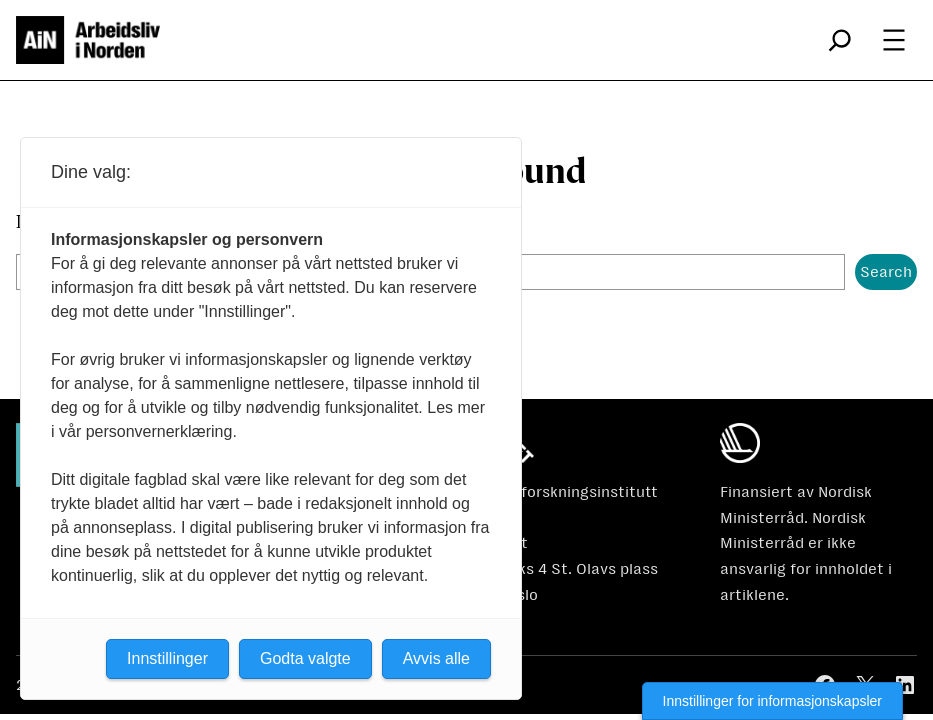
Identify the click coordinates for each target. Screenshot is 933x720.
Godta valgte (305, 658)
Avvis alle (436, 658)
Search (886, 271)
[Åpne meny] (894, 40)
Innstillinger (167, 658)
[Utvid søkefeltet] (840, 40)
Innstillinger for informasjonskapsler (772, 701)
